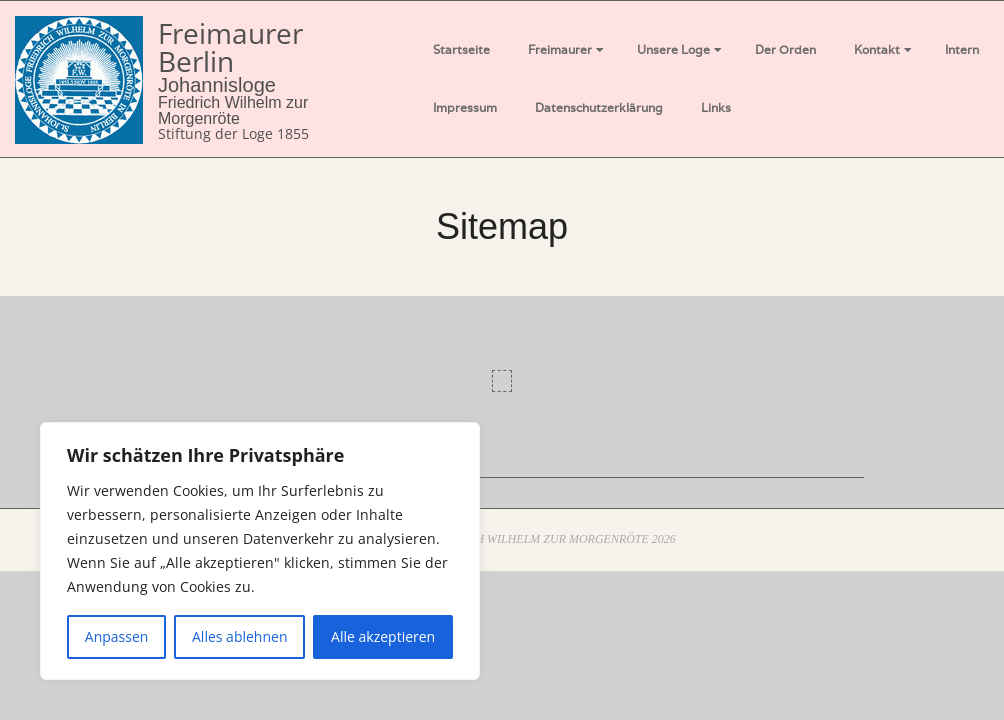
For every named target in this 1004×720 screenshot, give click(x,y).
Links (716, 107)
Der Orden (785, 49)
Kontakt (877, 49)
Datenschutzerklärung (599, 107)
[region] (260, 551)
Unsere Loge (673, 49)
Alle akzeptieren (383, 636)
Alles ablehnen (239, 636)
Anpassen (117, 636)
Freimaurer (560, 49)
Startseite (461, 49)
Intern (962, 49)
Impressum (465, 107)
